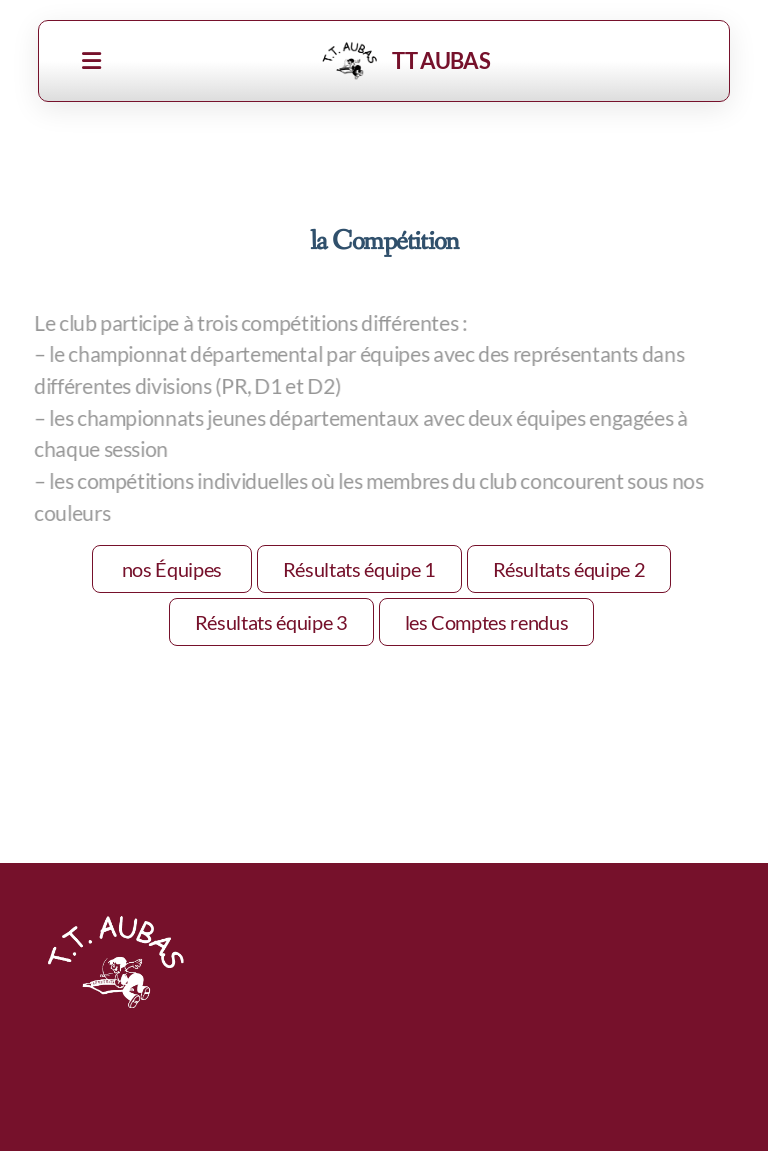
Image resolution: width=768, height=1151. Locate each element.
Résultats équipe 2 (569, 569)
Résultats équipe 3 (271, 622)
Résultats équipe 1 (359, 569)
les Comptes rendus (487, 622)
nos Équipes (172, 569)
